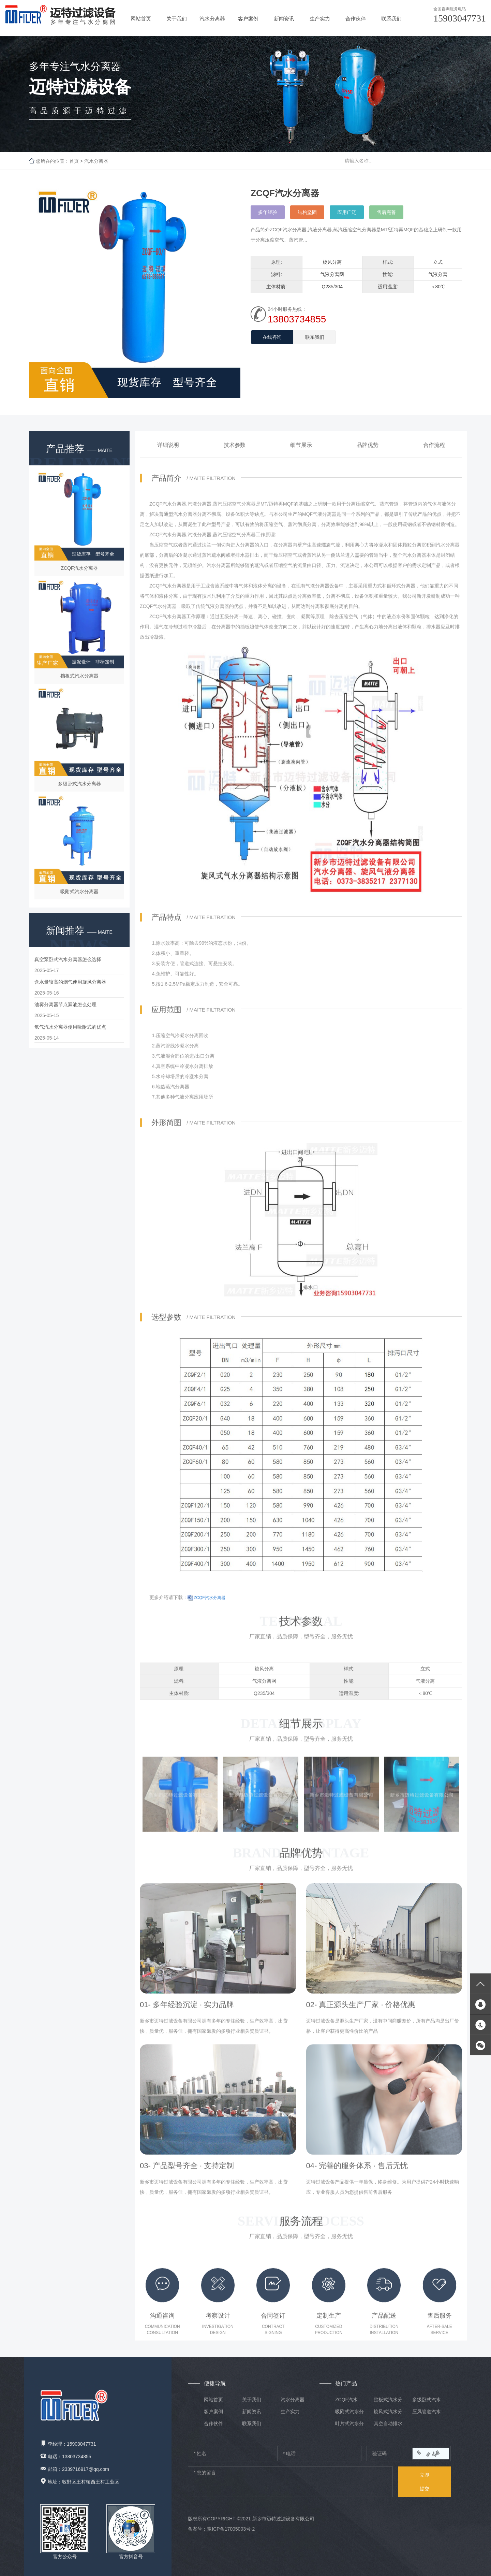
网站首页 (141, 18)
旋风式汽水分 (388, 2416)
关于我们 (176, 18)
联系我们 (391, 18)
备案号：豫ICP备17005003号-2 (221, 2533)
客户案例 (248, 18)
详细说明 (168, 454)
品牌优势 (367, 454)
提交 (424, 2484)
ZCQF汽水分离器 (209, 1607)
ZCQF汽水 (346, 2404)
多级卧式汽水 (426, 2404)
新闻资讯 (284, 18)
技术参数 (235, 454)
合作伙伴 (355, 18)
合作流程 (434, 454)
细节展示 (301, 454)
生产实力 (320, 18)
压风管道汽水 (426, 2416)
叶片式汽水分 (349, 2428)
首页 (74, 161)
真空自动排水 (388, 2428)
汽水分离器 (212, 18)
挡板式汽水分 (388, 2404)
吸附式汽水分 (349, 2416)
